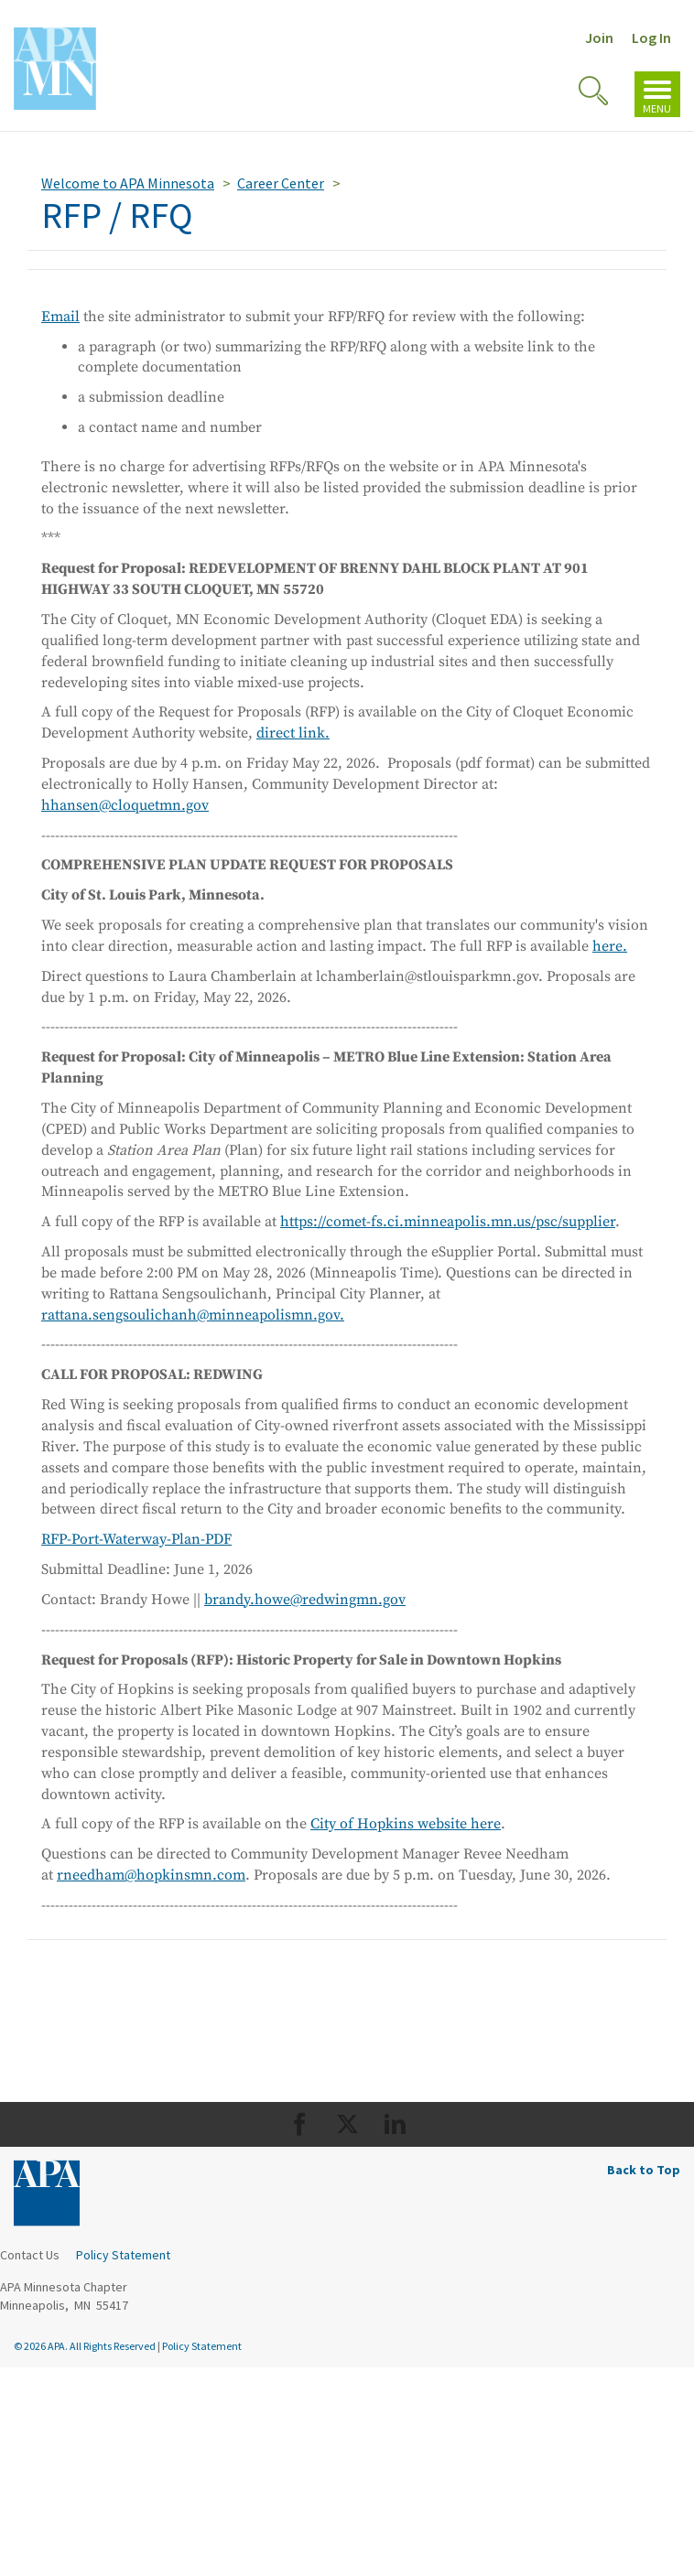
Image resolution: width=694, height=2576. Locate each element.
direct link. (293, 733)
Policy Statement (123, 2255)
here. (609, 946)
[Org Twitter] (347, 2124)
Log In (651, 37)
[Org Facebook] (299, 2124)
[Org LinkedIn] (395, 2124)
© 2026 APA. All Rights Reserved (85, 2346)
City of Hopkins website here (405, 1824)
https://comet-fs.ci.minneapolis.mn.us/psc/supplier (447, 1222)
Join (599, 37)
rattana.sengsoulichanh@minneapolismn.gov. (192, 1315)
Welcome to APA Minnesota (127, 183)
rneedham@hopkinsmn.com (151, 1875)
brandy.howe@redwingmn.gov (305, 1599)
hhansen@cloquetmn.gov (125, 805)
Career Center (280, 183)
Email (60, 316)
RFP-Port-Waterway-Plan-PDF (136, 1539)
